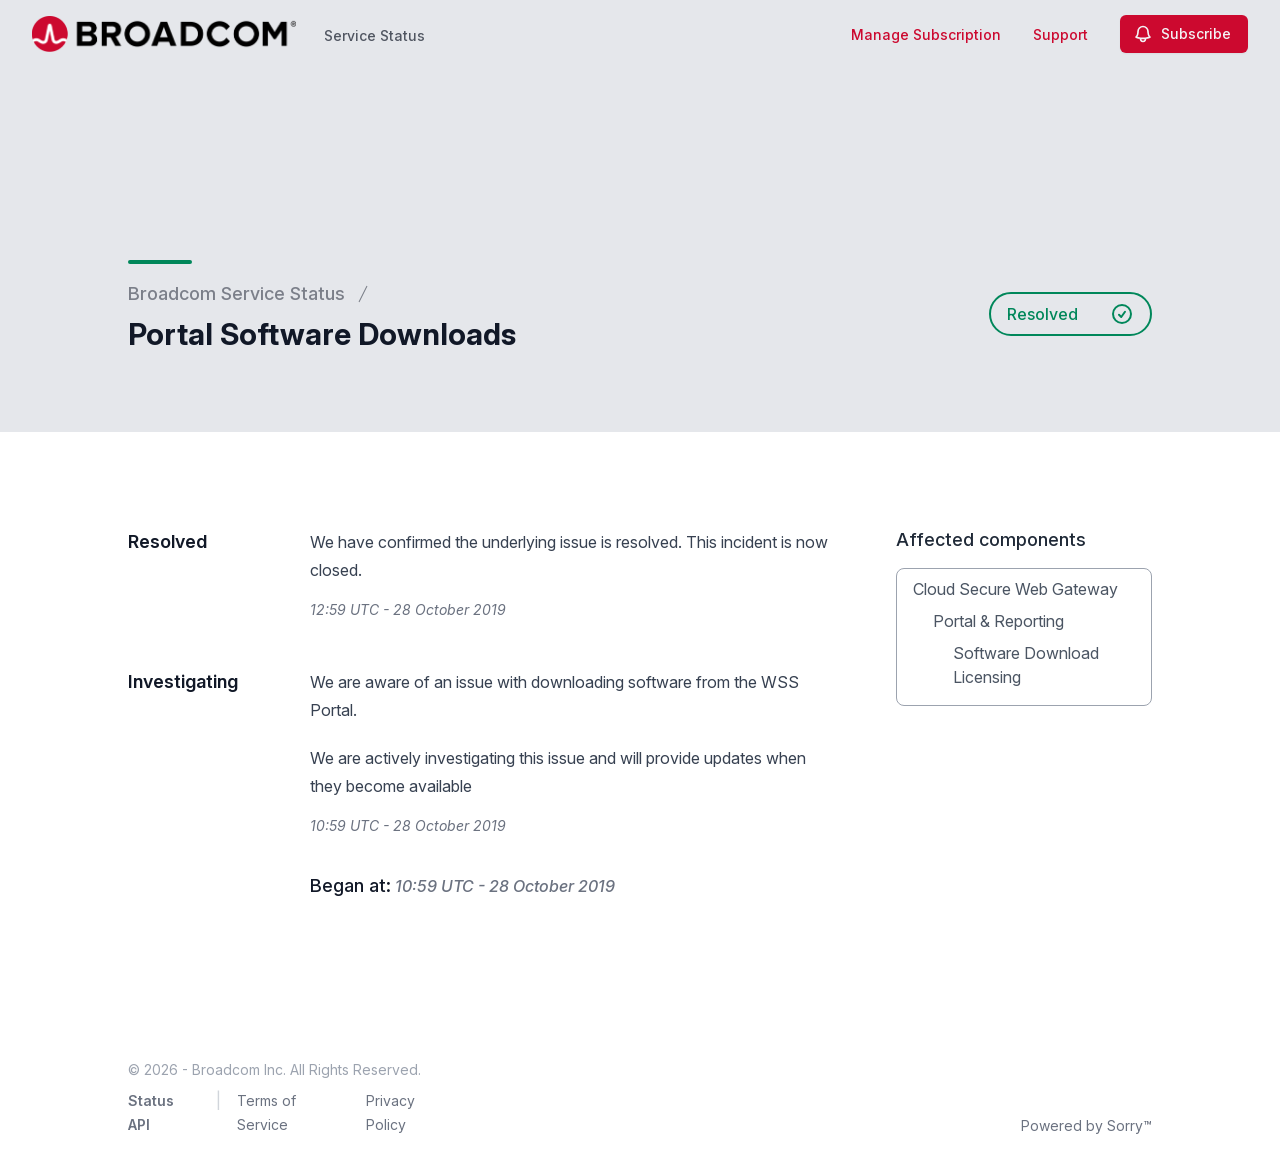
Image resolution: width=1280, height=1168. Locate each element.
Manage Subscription (926, 34)
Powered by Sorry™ (1086, 1125)
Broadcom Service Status (236, 293)
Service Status (374, 35)
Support (1060, 34)
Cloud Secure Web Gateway (1015, 589)
